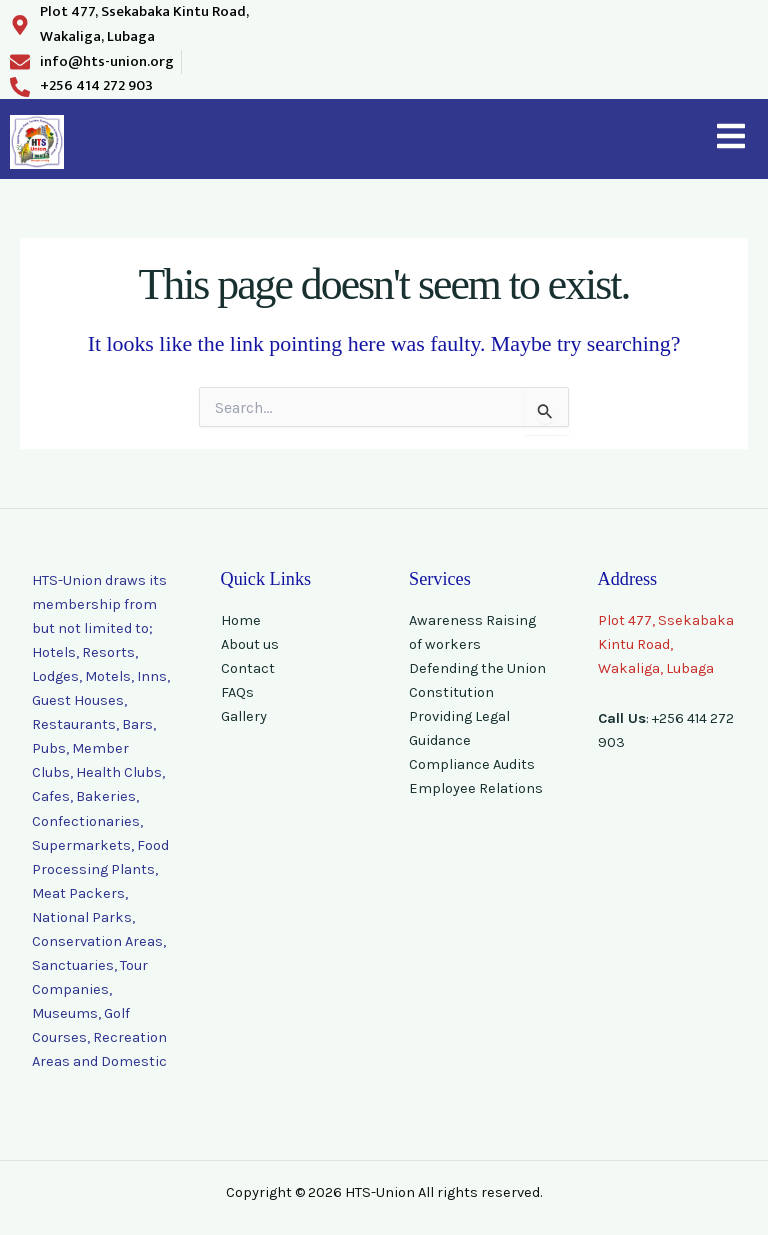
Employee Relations (476, 788)
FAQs (237, 692)
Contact (248, 668)
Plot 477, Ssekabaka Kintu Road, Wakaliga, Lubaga (666, 644)
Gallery (244, 716)
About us (250, 644)
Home (241, 620)
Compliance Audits (472, 764)
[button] (731, 139)
